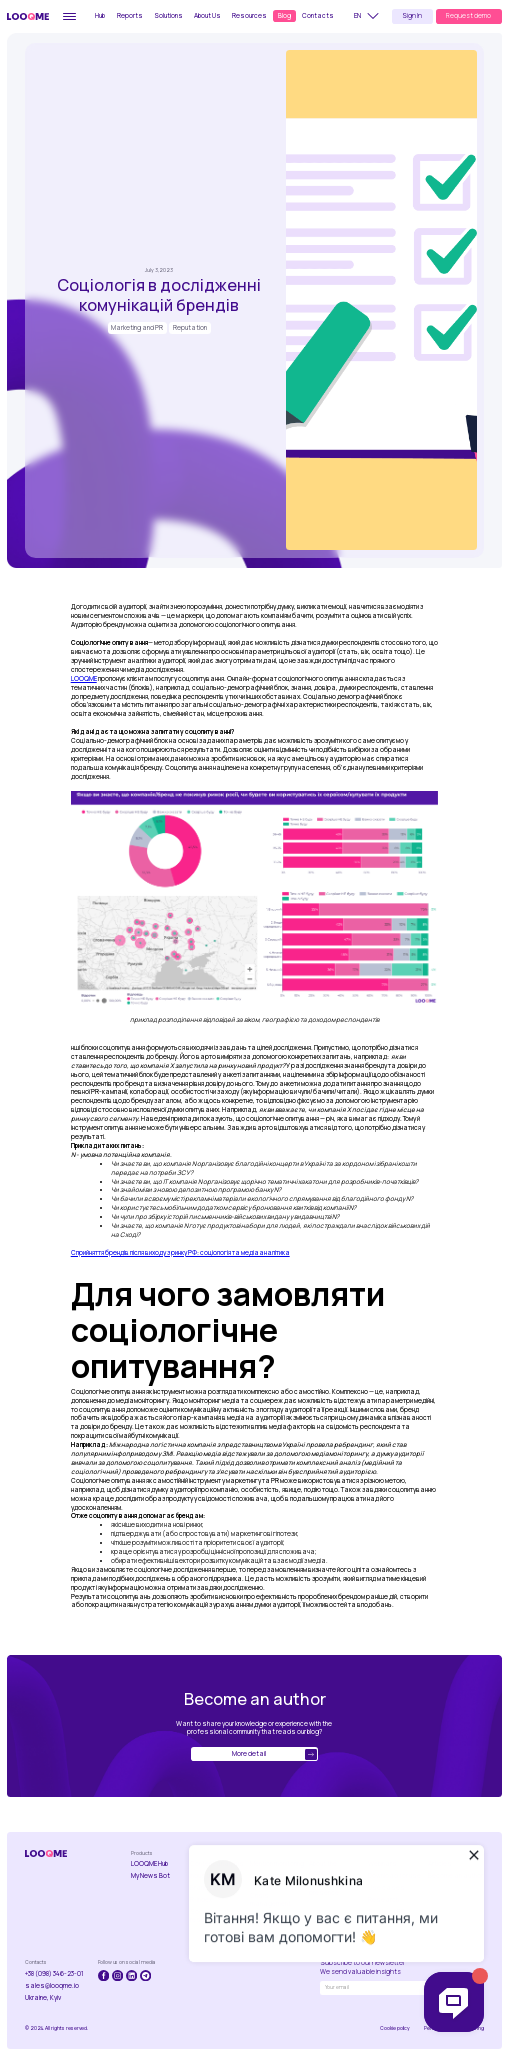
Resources (249, 15)
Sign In (412, 15)
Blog (284, 15)
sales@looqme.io (52, 1986)
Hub (100, 15)
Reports (130, 15)
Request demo (468, 15)
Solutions (168, 15)
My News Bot (150, 1876)
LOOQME (84, 678)
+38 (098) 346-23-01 (54, 1974)
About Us (207, 15)
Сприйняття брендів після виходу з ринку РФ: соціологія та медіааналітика (180, 1252)
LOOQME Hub (149, 1864)
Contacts (318, 15)
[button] (369, 16)
